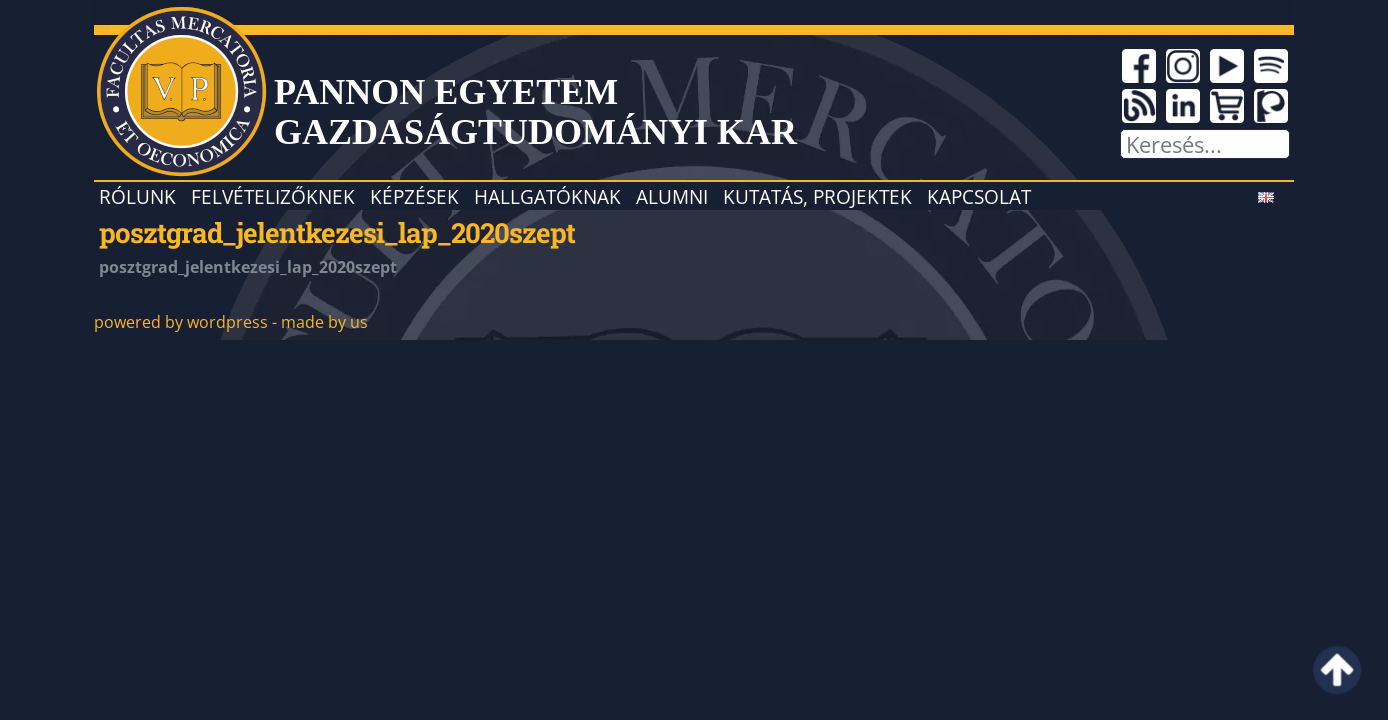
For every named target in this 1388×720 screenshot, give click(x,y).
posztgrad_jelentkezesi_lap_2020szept (337, 232)
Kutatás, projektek (817, 196)
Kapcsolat (979, 196)
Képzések (414, 196)
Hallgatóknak (547, 196)
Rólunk (137, 196)
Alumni (672, 196)
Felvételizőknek (273, 196)
